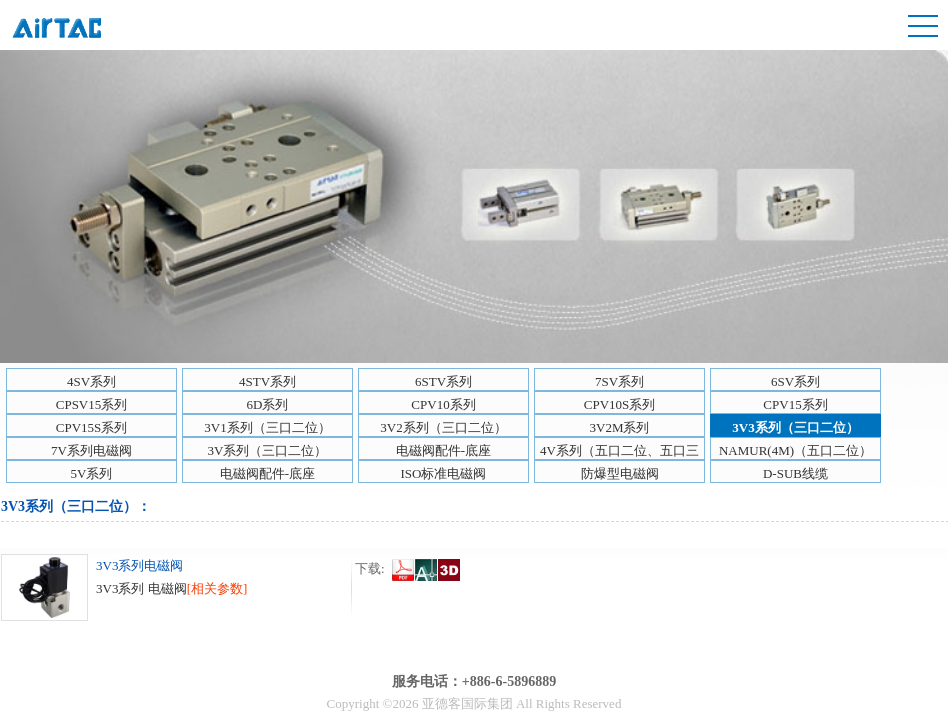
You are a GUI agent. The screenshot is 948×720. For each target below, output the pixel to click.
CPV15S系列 (92, 427)
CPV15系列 (795, 404)
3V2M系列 (620, 427)
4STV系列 (267, 381)
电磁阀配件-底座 (443, 450)
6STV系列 (443, 381)
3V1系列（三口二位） (267, 427)
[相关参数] (217, 588)
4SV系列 (91, 381)
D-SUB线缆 (795, 473)
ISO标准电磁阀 (444, 473)
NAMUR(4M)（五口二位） (795, 450)
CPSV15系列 (92, 404)
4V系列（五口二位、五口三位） (619, 451)
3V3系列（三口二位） (795, 427)
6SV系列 (795, 381)
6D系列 (268, 404)
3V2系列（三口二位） (443, 427)
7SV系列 (619, 381)
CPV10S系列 (620, 404)
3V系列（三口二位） (268, 450)
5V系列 (92, 473)
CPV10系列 (443, 404)
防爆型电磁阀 (620, 473)
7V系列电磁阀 (91, 450)
